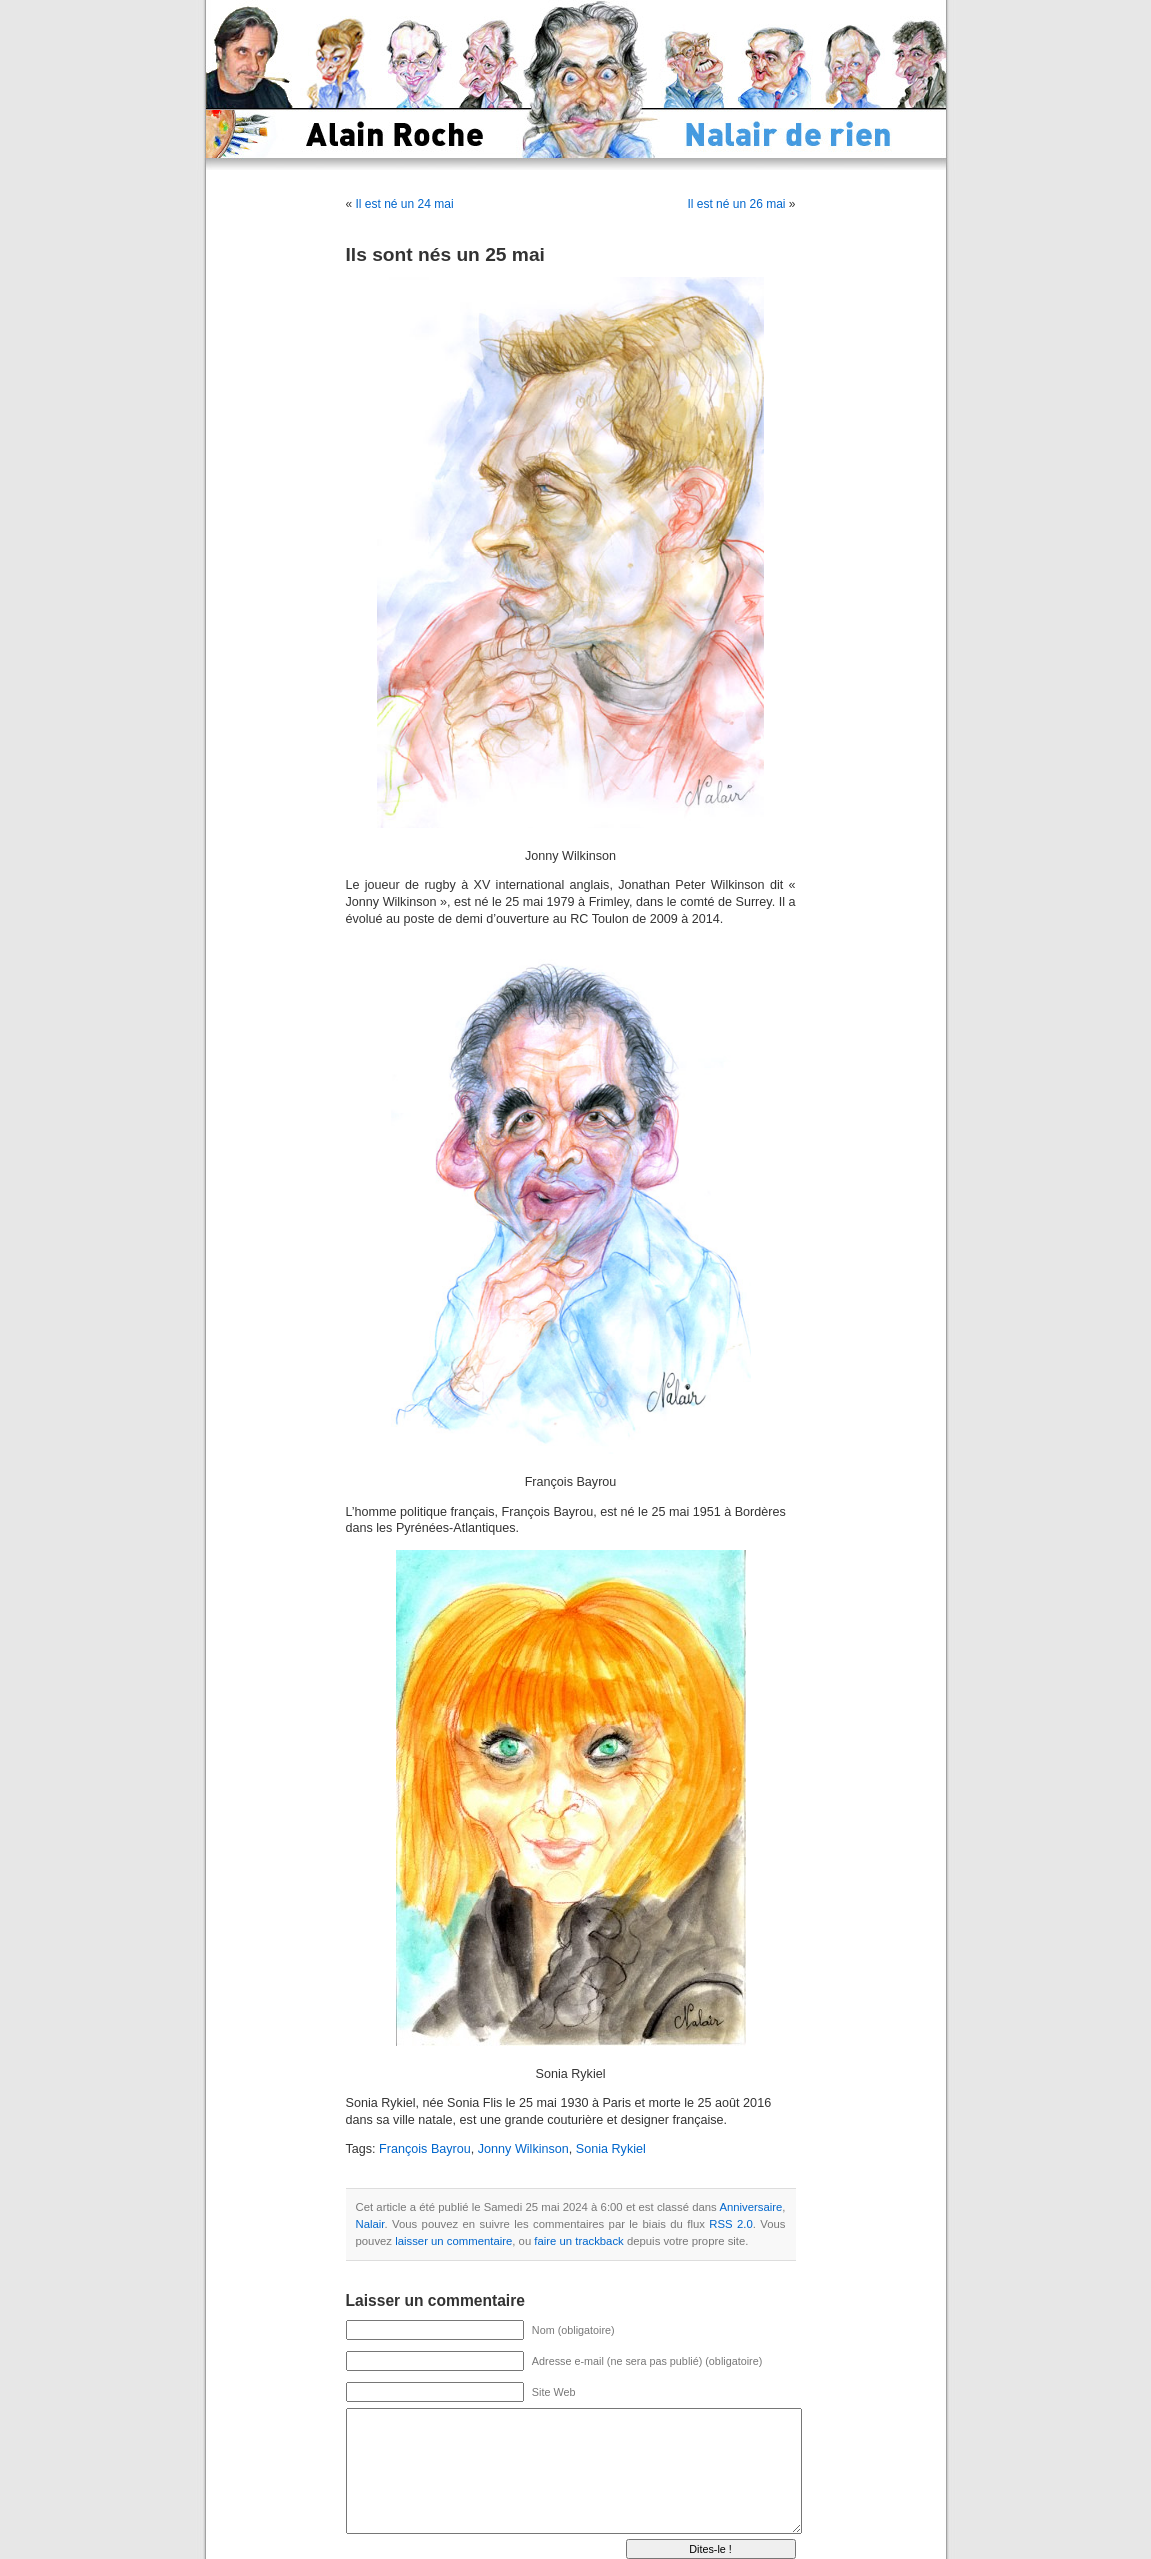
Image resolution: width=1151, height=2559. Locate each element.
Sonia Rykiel (611, 2149)
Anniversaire (750, 2207)
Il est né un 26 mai (736, 204)
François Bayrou (425, 2149)
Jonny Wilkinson (523, 2149)
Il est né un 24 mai (405, 204)
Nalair (370, 2224)
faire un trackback (578, 2241)
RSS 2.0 (730, 2224)
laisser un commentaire (453, 2241)
